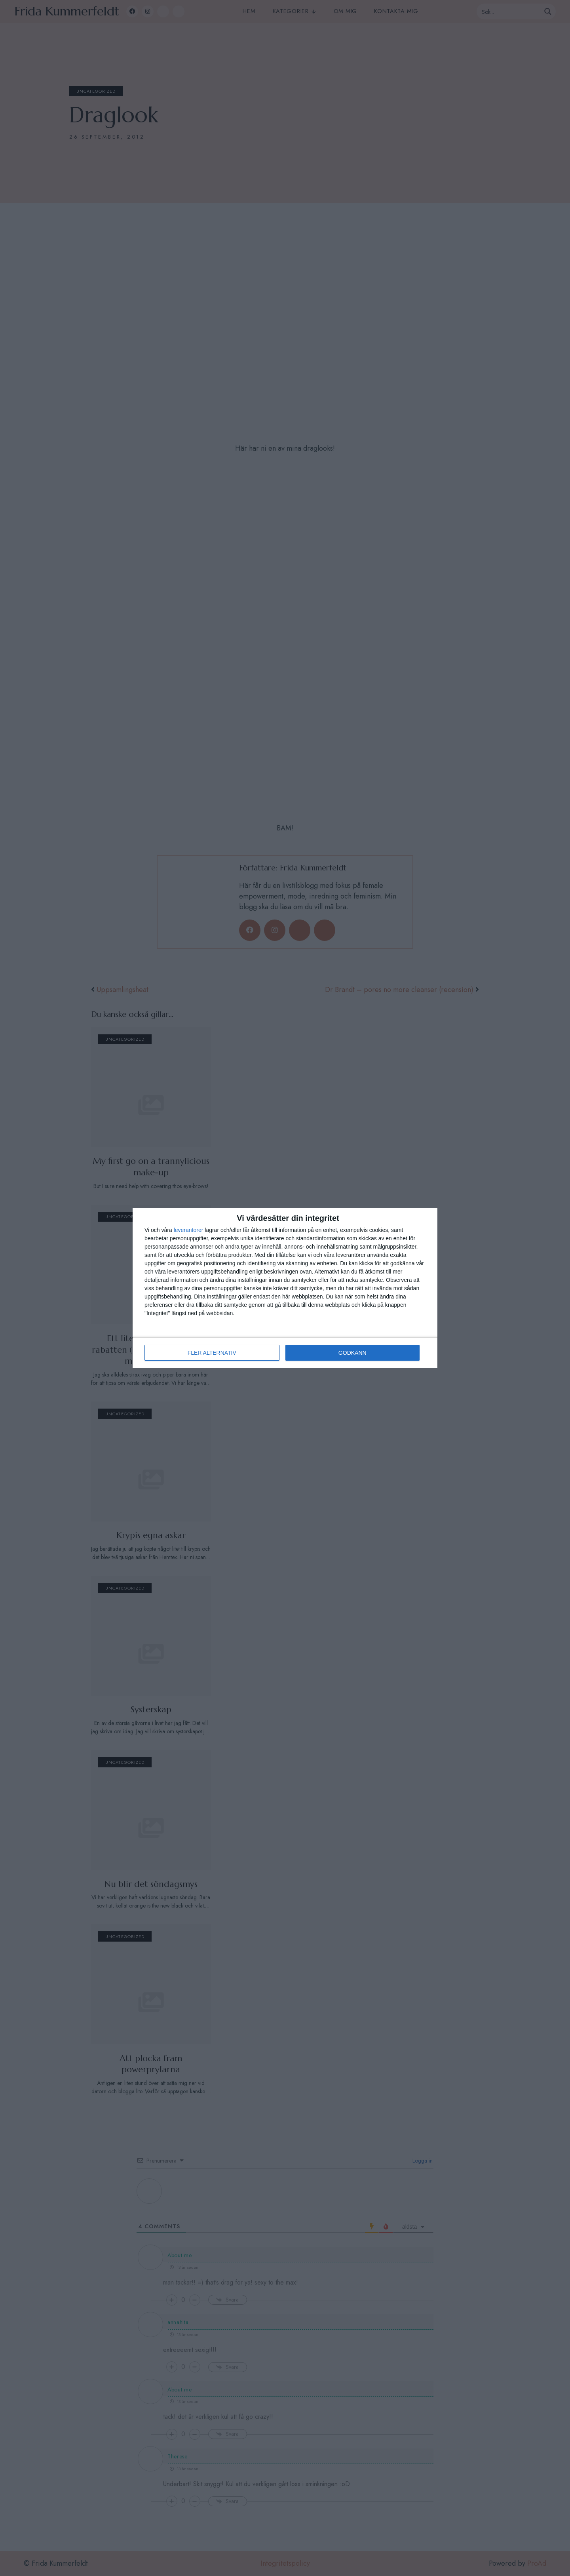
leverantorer (188, 1230)
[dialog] (285, 1288)
